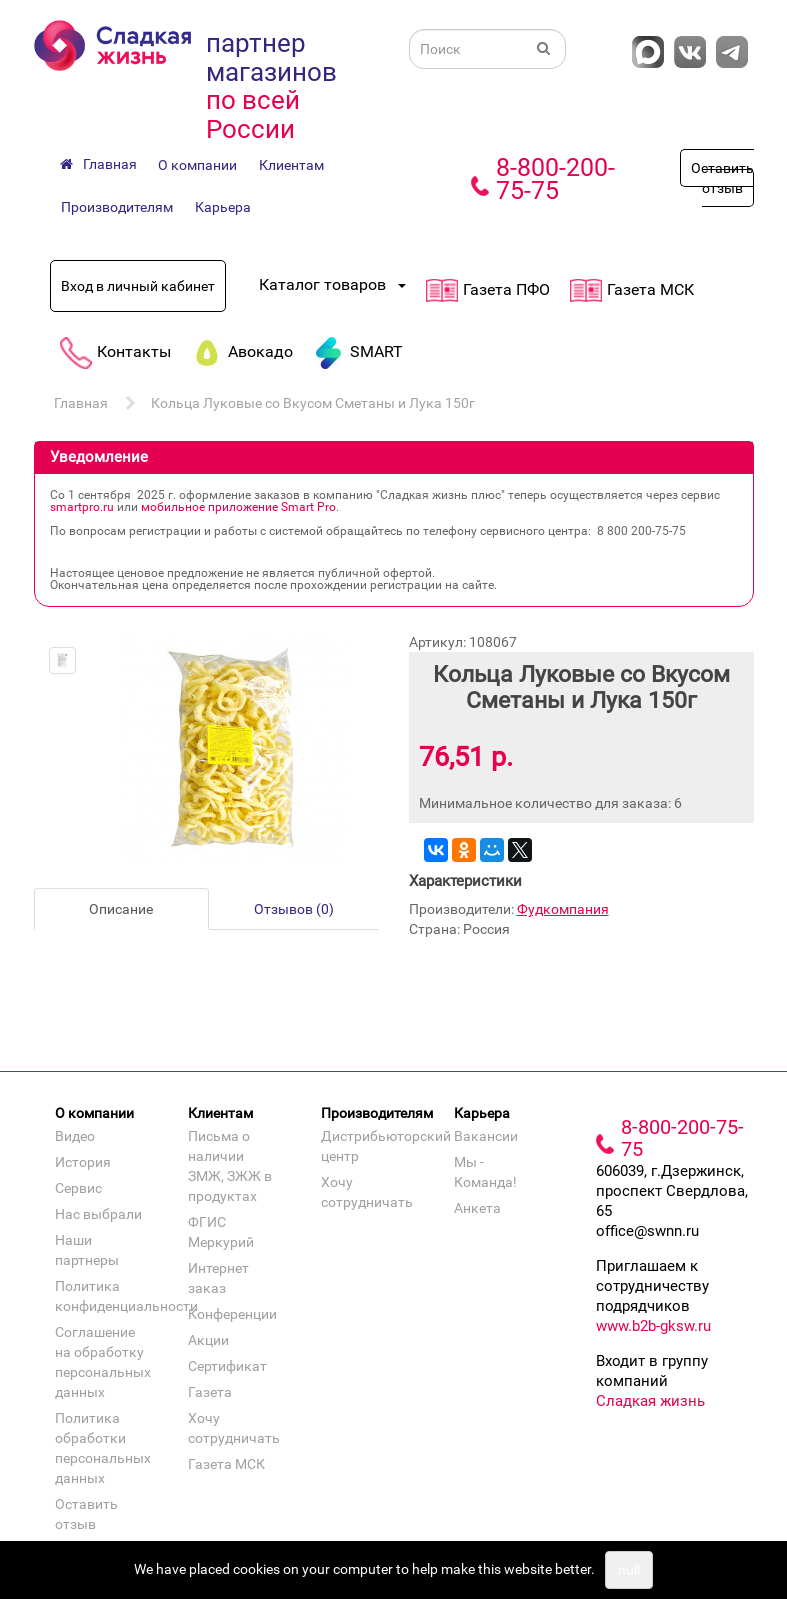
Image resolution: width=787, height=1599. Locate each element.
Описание (121, 909)
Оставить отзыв (722, 178)
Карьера (223, 207)
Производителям (117, 207)
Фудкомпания (563, 909)
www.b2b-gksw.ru (653, 1326)
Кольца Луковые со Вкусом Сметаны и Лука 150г (313, 403)
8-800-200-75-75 (555, 179)
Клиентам (291, 165)
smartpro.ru (82, 507)
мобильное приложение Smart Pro (238, 507)
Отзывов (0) (294, 909)
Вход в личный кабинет (138, 286)
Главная (81, 403)
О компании (197, 165)
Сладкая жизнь (650, 1401)
